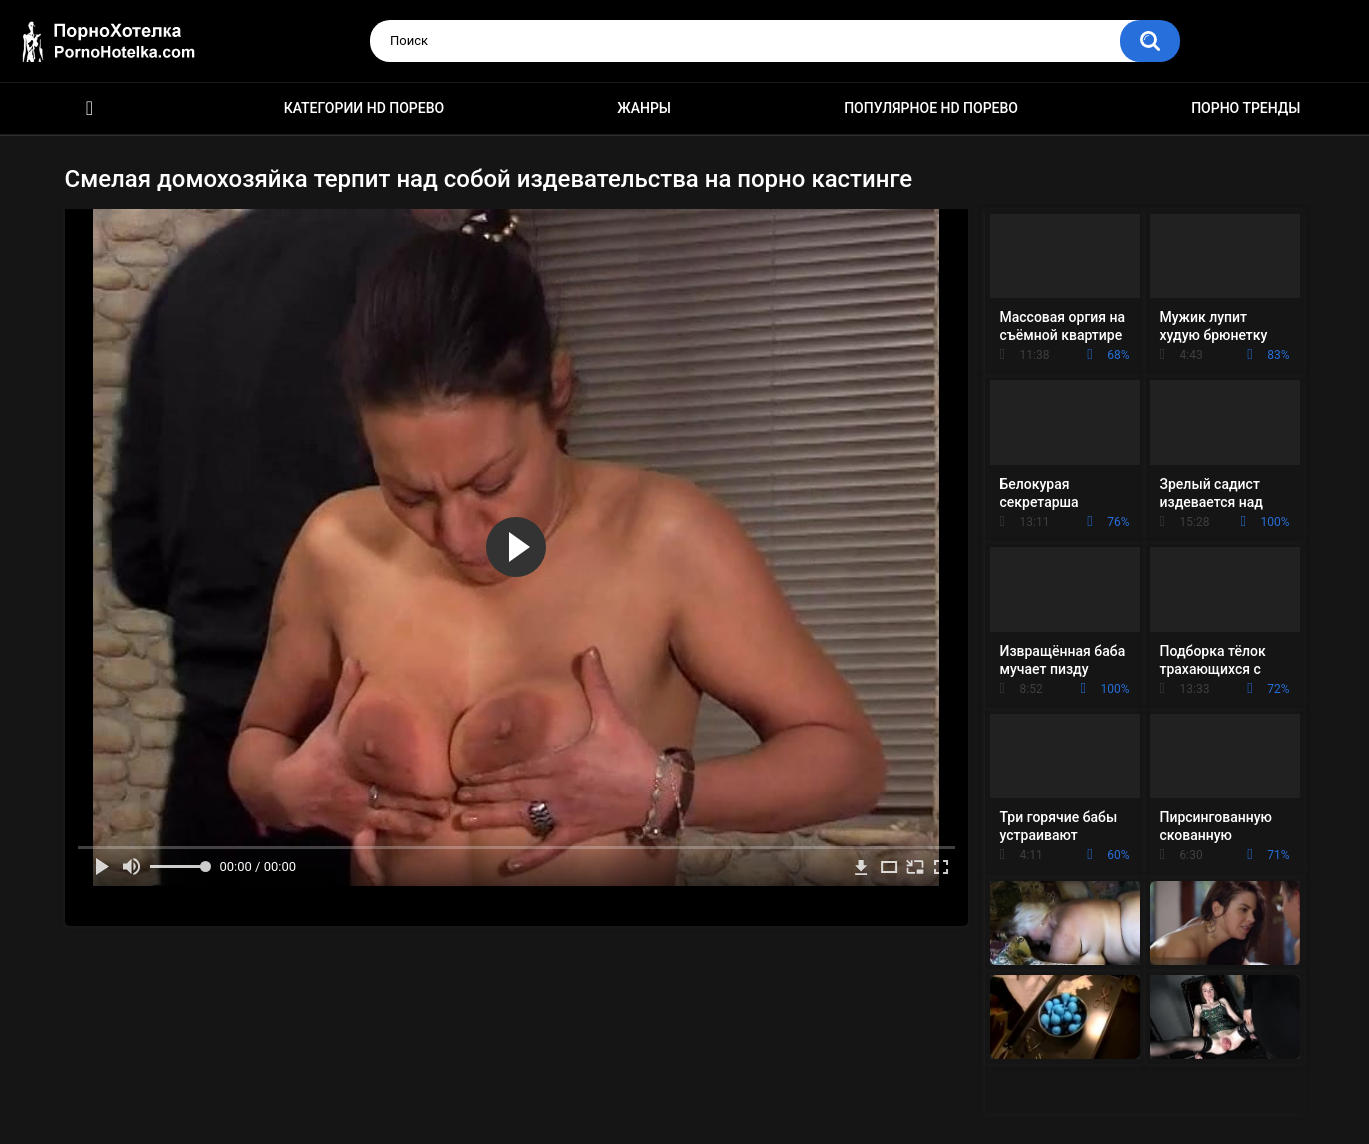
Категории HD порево (364, 108)
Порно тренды (1245, 108)
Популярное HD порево (931, 108)
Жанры (644, 108)
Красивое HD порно (90, 108)
